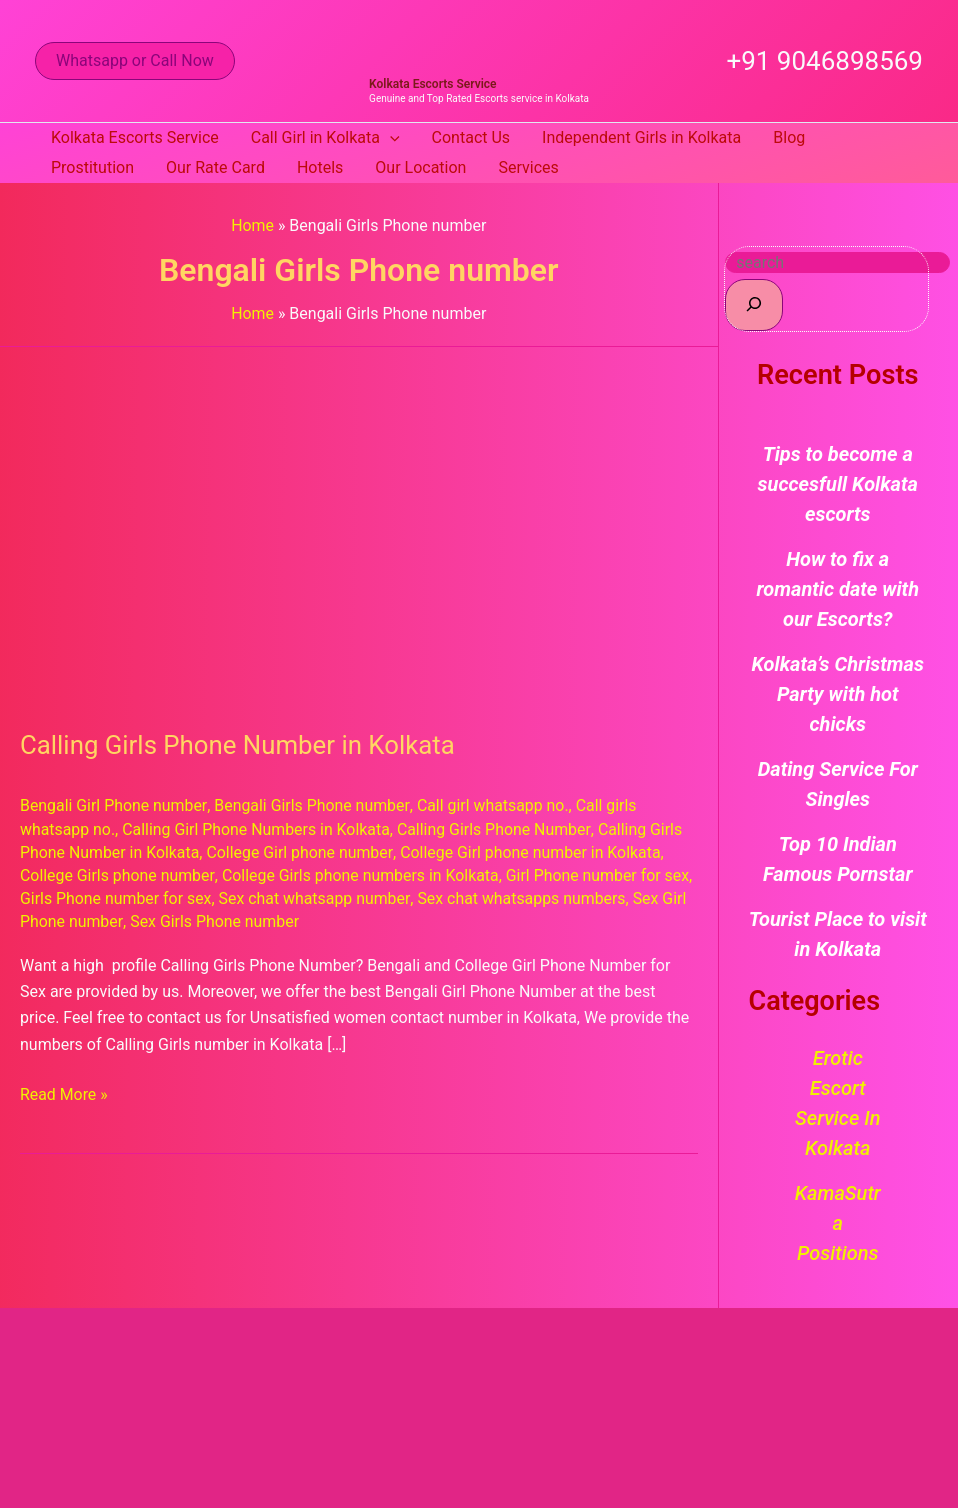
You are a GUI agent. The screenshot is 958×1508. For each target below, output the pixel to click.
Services (528, 167)
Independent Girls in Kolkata (641, 137)
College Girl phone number (301, 852)
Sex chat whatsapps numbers (524, 898)
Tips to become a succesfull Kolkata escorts (838, 484)
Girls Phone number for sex (116, 898)
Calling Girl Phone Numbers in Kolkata (258, 829)
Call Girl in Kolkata (325, 138)
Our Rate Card (215, 167)
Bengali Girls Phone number (313, 805)
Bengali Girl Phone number (114, 805)
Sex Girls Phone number (215, 921)
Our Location (420, 167)
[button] (135, 61)
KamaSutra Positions (838, 1223)
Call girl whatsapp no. (494, 805)
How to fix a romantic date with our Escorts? (837, 589)
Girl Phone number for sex (601, 875)
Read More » (64, 1093)
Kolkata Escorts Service (432, 84)
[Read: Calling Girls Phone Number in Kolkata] (359, 524)
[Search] (754, 304)
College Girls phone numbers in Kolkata (362, 875)
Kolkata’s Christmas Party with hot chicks (838, 694)
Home (252, 225)
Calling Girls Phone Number (497, 829)
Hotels (320, 167)
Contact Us (471, 137)
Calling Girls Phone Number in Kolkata (239, 745)
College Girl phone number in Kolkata (533, 852)
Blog (789, 137)
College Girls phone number (117, 875)
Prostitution (92, 167)
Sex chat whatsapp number (316, 898)
